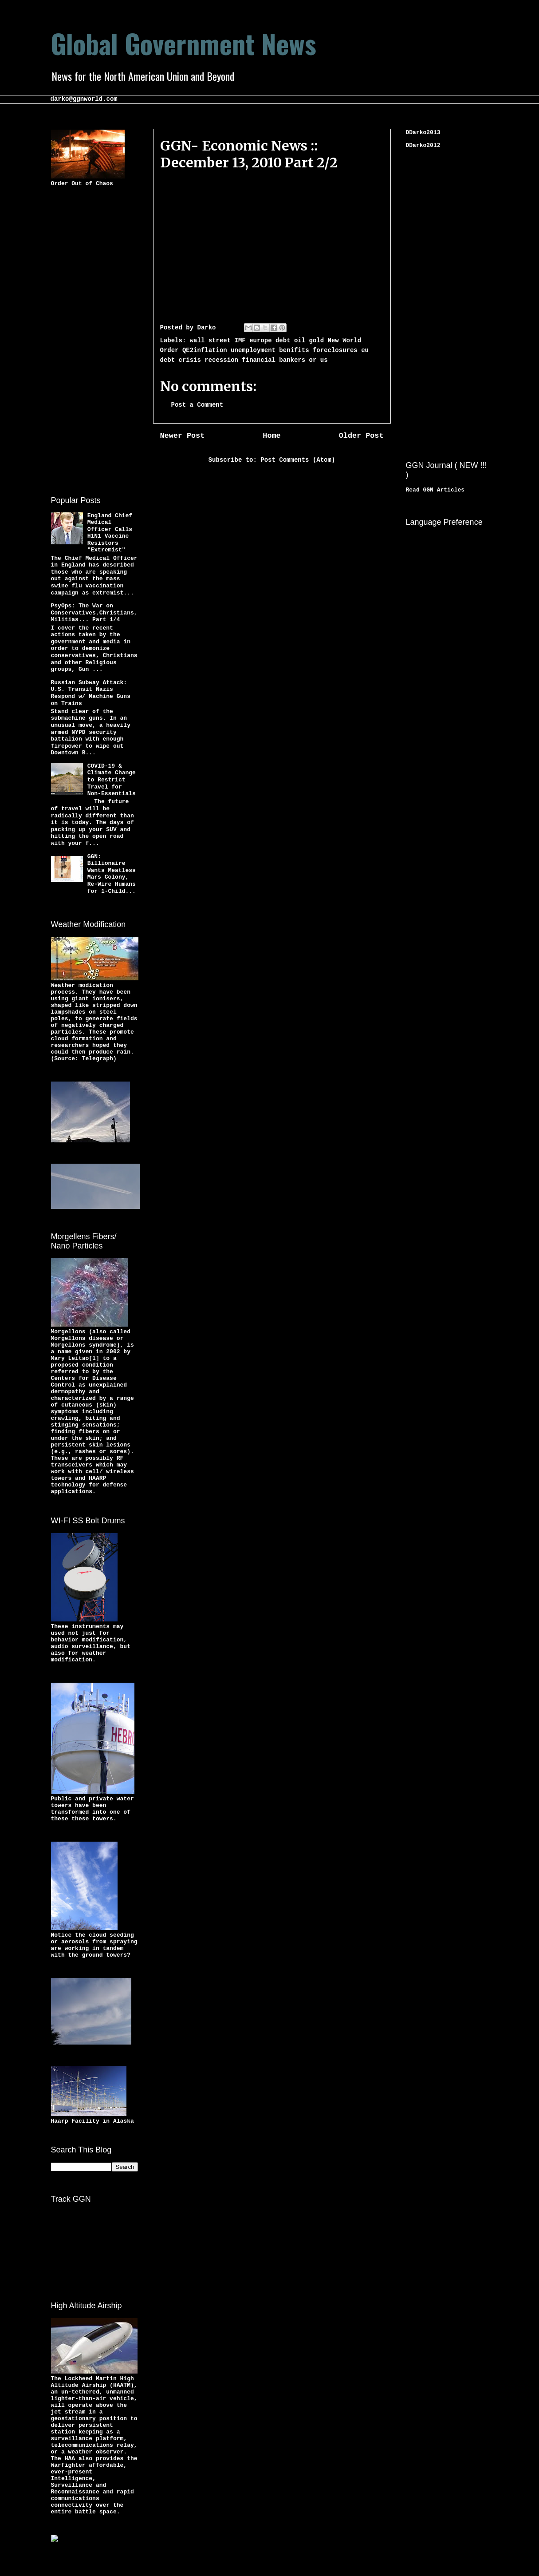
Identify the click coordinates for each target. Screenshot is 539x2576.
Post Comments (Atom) (297, 460)
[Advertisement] (86, 339)
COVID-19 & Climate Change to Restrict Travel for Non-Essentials (111, 780)
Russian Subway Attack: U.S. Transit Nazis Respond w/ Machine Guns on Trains (90, 693)
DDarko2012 (423, 145)
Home (271, 436)
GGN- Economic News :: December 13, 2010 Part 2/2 (249, 154)
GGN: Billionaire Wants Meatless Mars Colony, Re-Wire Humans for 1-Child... (111, 874)
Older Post (361, 436)
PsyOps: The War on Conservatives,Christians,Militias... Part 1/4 (94, 612)
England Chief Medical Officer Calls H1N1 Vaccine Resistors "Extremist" (109, 533)
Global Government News (183, 43)
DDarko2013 (423, 132)
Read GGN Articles (435, 490)
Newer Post (182, 436)
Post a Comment (197, 404)
